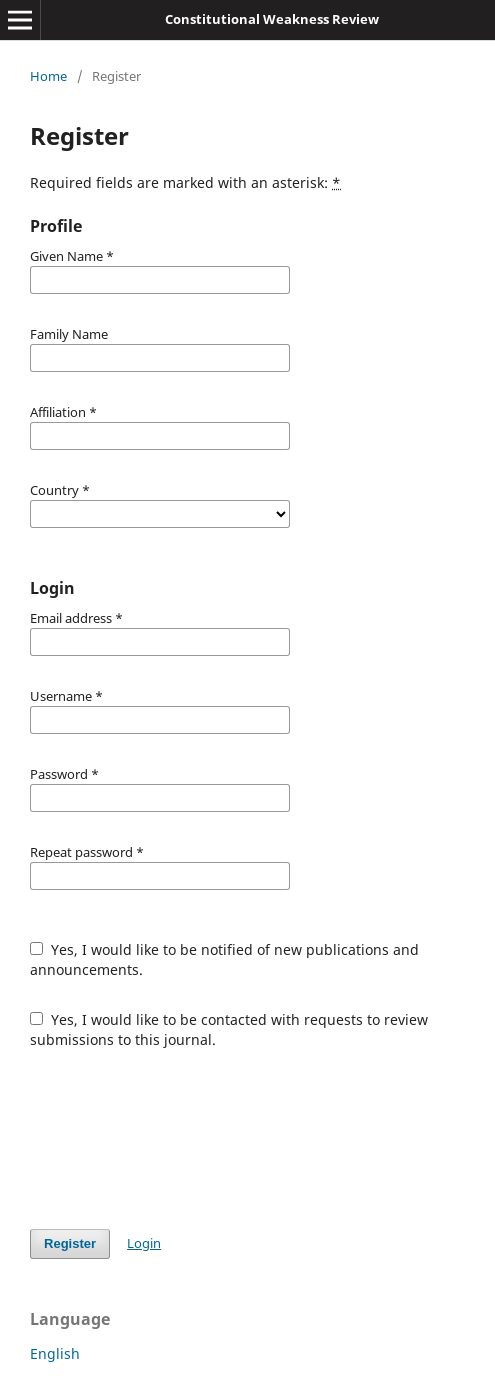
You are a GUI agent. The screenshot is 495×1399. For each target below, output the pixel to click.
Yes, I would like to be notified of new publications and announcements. (224, 959)
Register (70, 1243)
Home (48, 76)
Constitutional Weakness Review (272, 19)
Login (144, 1243)
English (55, 1353)
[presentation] (182, 1139)
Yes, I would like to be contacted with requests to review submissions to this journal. (229, 1029)
